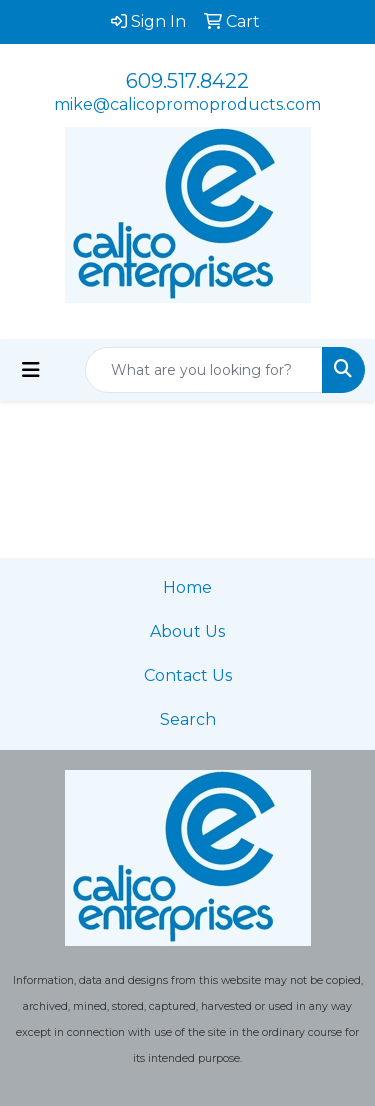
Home (187, 587)
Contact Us (188, 675)
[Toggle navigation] (31, 370)
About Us (187, 631)
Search (188, 719)
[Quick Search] (204, 370)
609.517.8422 (187, 81)
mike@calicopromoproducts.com (187, 104)
